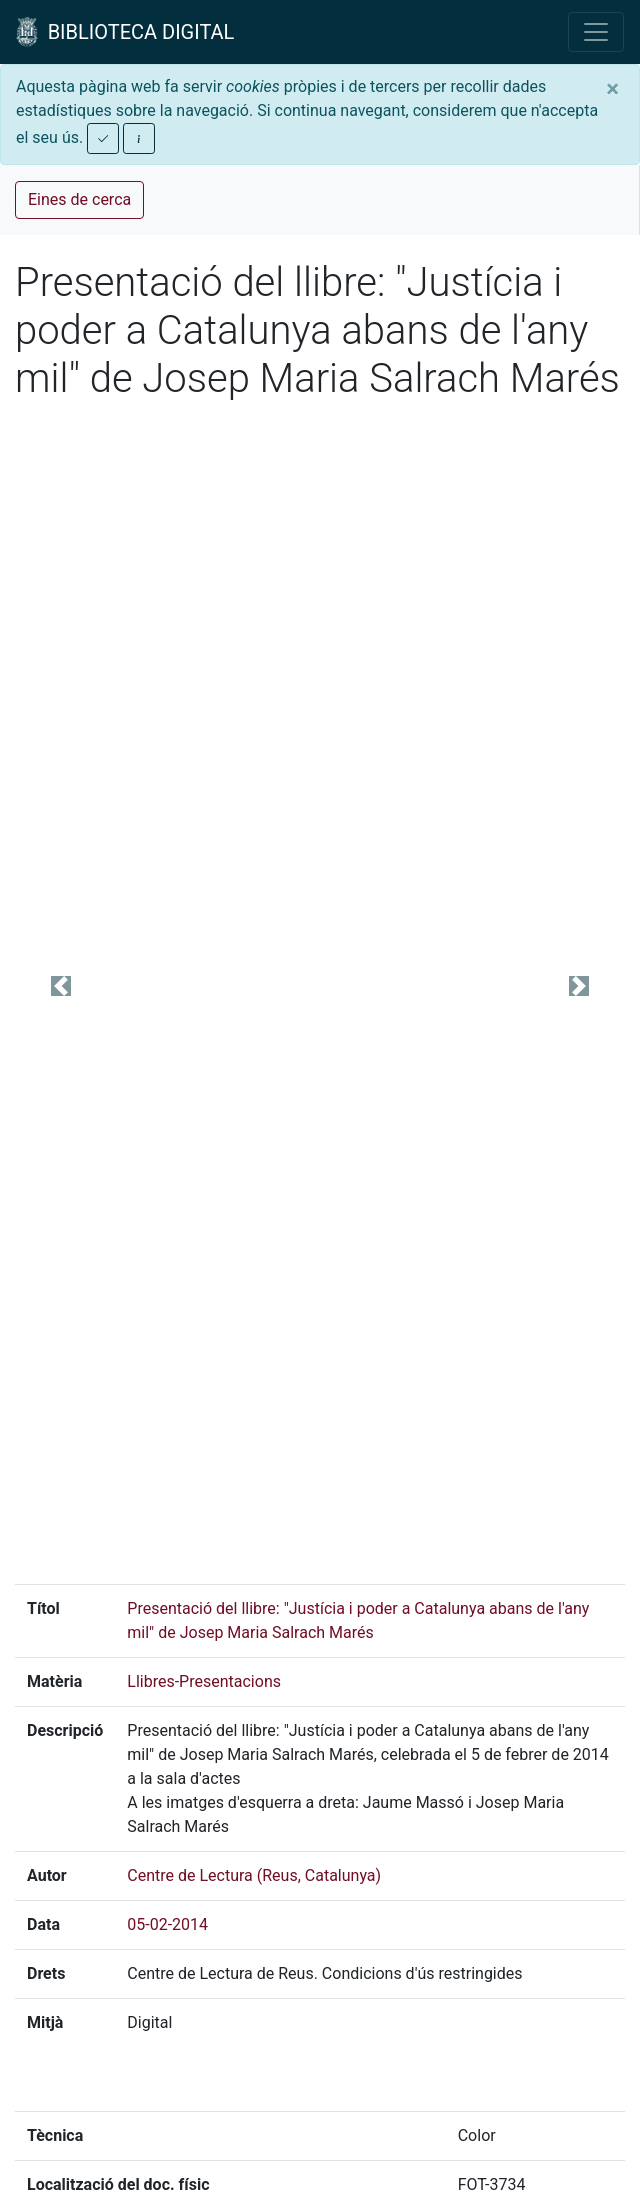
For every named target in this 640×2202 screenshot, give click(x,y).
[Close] (612, 89)
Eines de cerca (79, 199)
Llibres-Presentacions (204, 1681)
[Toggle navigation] (596, 32)
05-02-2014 (167, 1924)
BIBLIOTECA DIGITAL (125, 32)
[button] (61, 985)
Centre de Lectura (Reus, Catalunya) (254, 1875)
